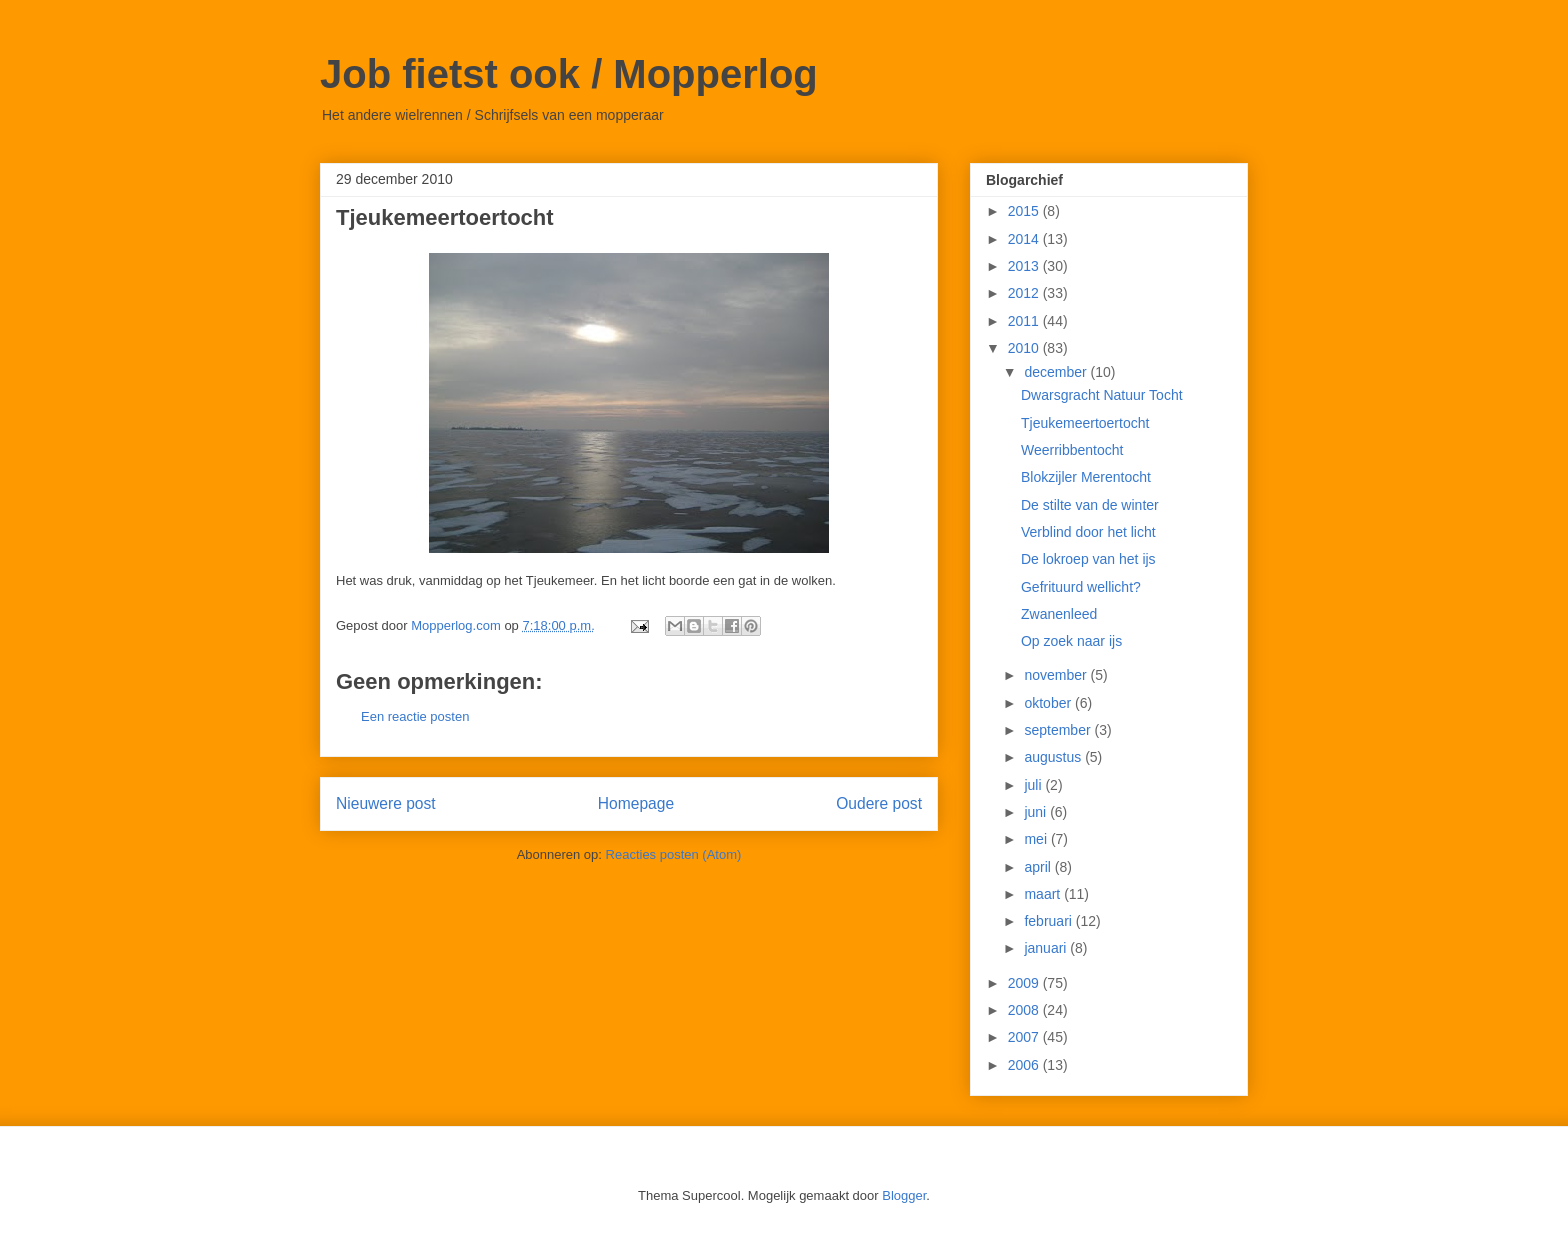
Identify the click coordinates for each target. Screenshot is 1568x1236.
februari (1049, 921)
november (1057, 675)
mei (1037, 839)
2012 (1025, 293)
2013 (1025, 266)
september (1059, 730)
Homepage (636, 803)
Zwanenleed (1059, 614)
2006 (1025, 1065)
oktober (1049, 703)
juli (1034, 785)
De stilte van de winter (1090, 505)
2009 (1025, 983)
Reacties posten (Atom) (674, 854)
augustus (1054, 757)
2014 (1025, 239)
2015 (1025, 211)
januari (1047, 948)
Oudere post (879, 803)
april (1039, 867)
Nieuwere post (386, 803)
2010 (1025, 348)
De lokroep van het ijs (1088, 559)
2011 (1025, 321)
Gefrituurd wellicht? (1081, 587)
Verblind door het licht (1088, 532)
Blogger (904, 1195)
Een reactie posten (415, 716)
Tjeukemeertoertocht (1085, 423)
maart (1044, 894)
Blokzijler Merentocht (1086, 477)
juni (1037, 812)
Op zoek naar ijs (1071, 641)
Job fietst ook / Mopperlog (569, 74)
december (1057, 372)
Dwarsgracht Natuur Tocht (1102, 395)
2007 (1025, 1037)
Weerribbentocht (1072, 450)
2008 (1025, 1010)
